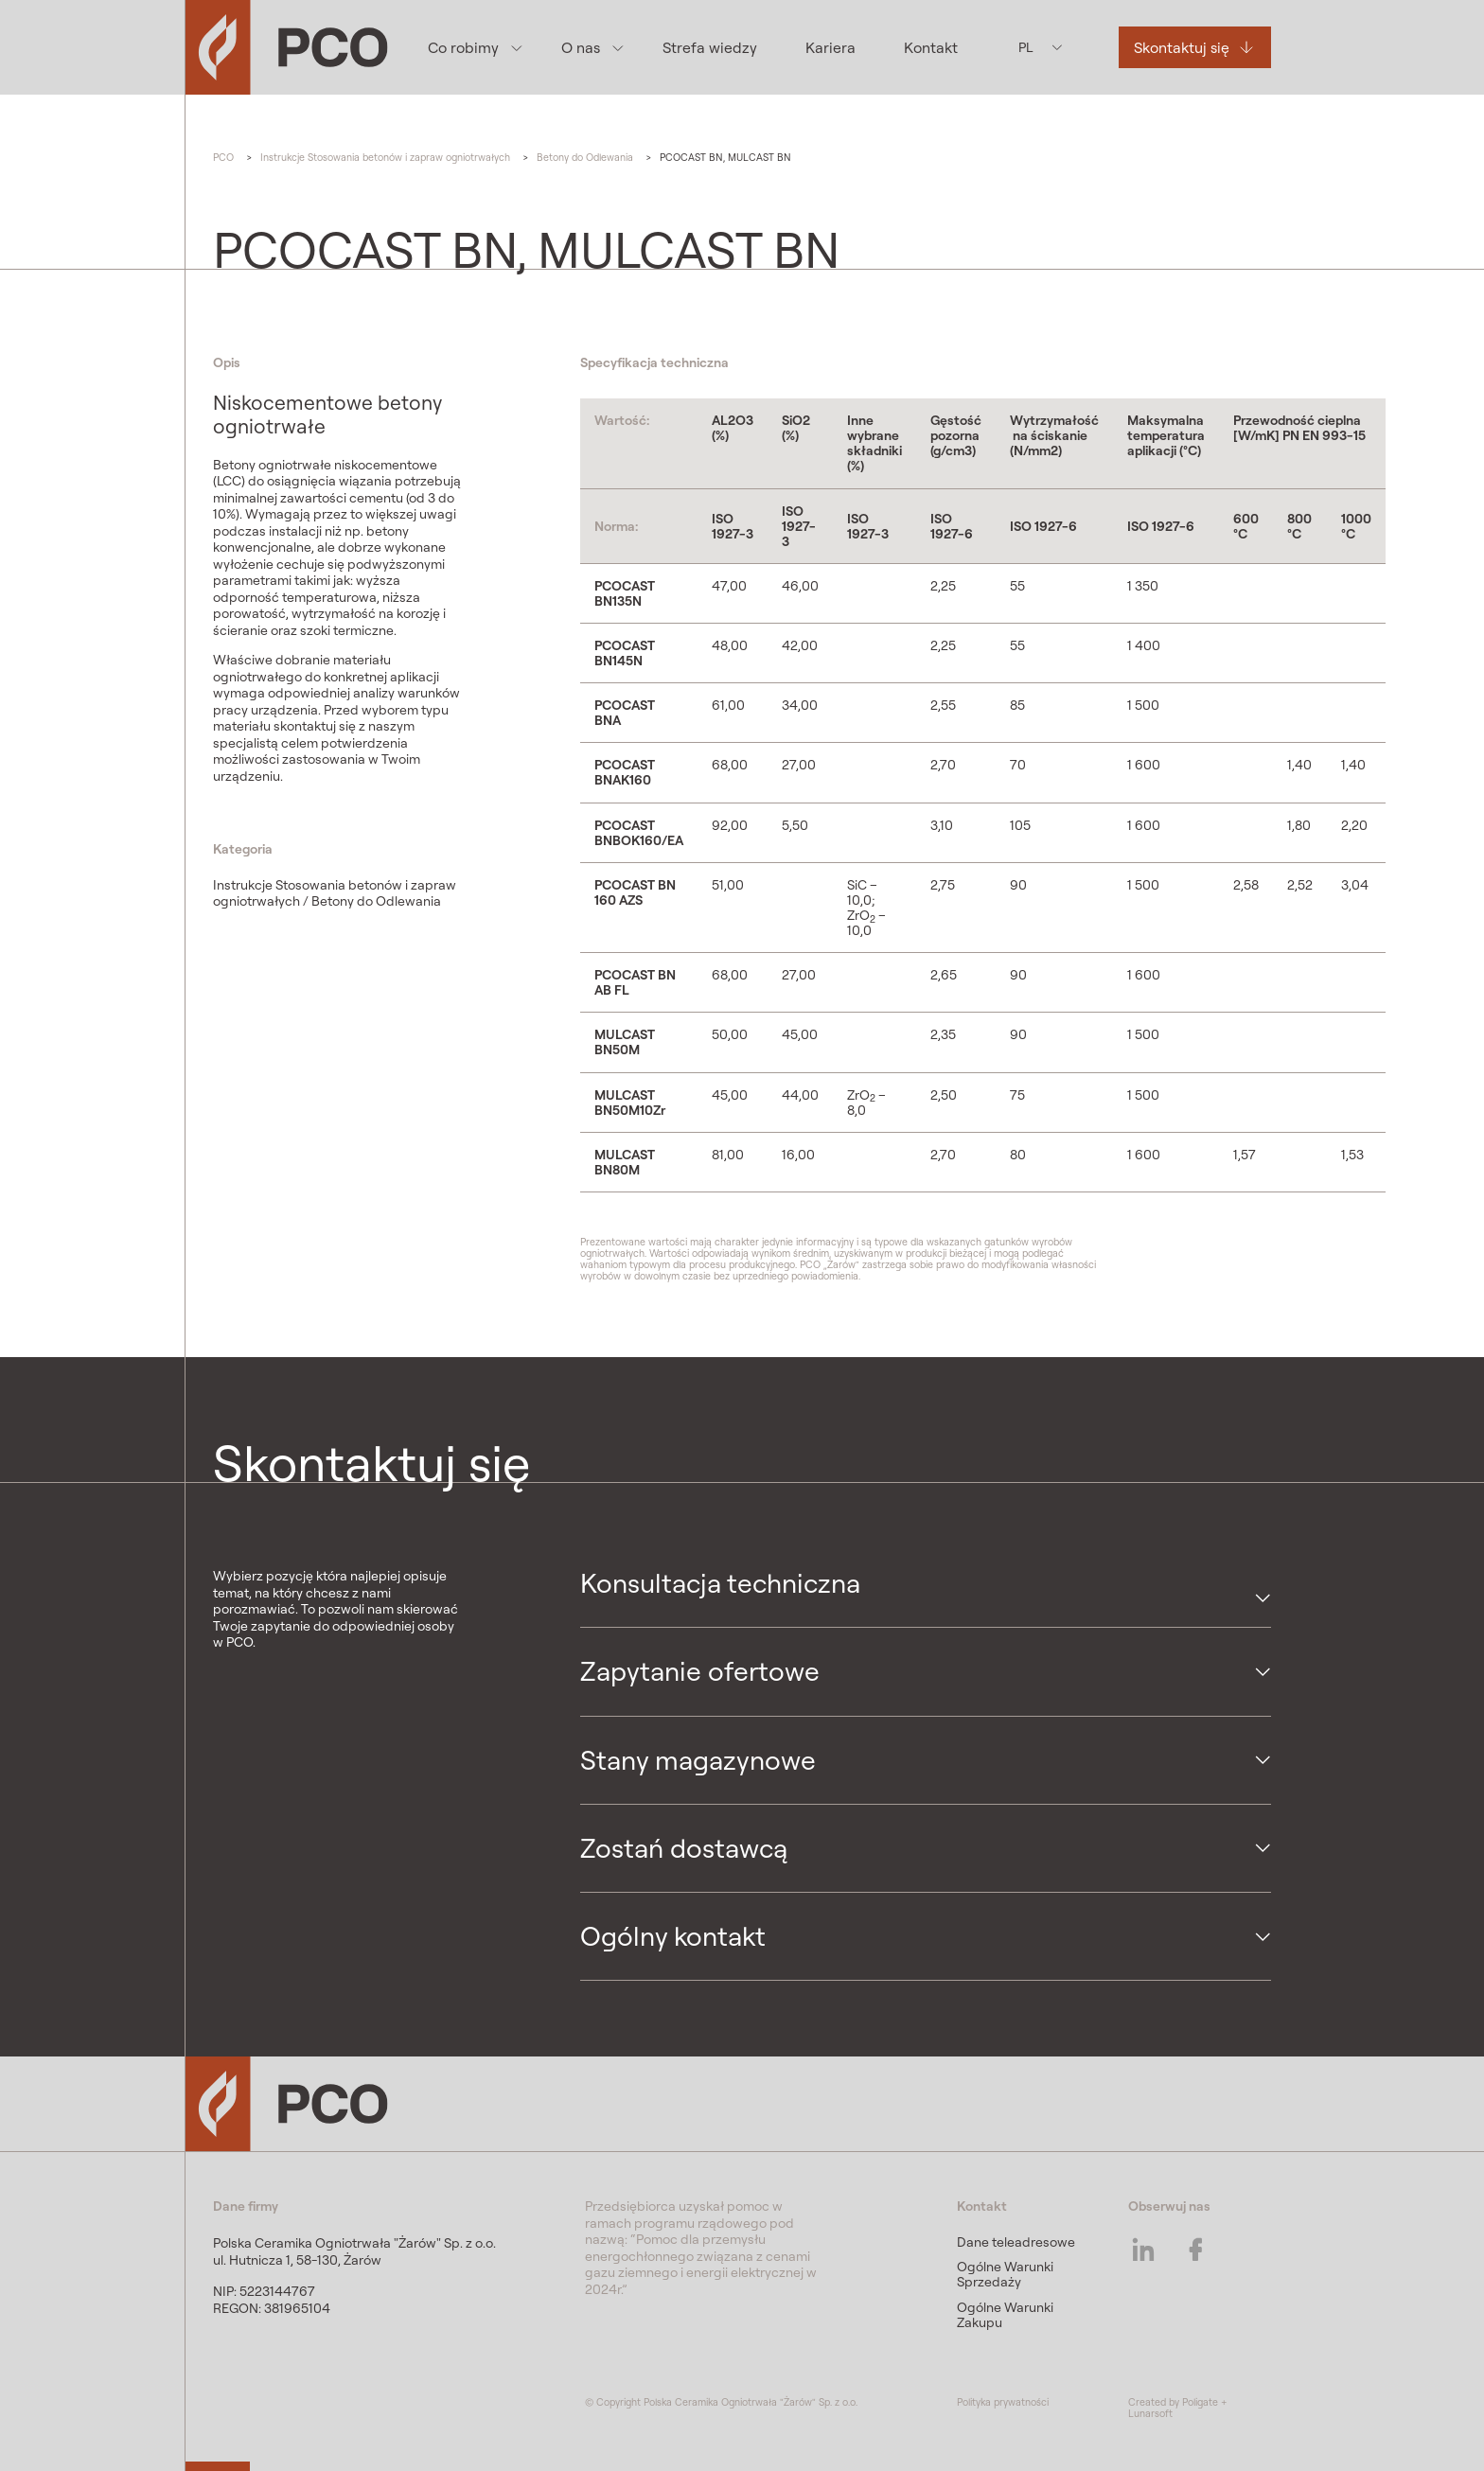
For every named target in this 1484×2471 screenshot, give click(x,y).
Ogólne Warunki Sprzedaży (1005, 2274)
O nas (579, 47)
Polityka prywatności (1003, 2402)
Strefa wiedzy (709, 47)
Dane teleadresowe (1016, 2241)
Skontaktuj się (1181, 47)
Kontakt (931, 47)
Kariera (830, 47)
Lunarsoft (1150, 2413)
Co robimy (462, 47)
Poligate (1200, 2402)
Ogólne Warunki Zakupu (1005, 2315)
